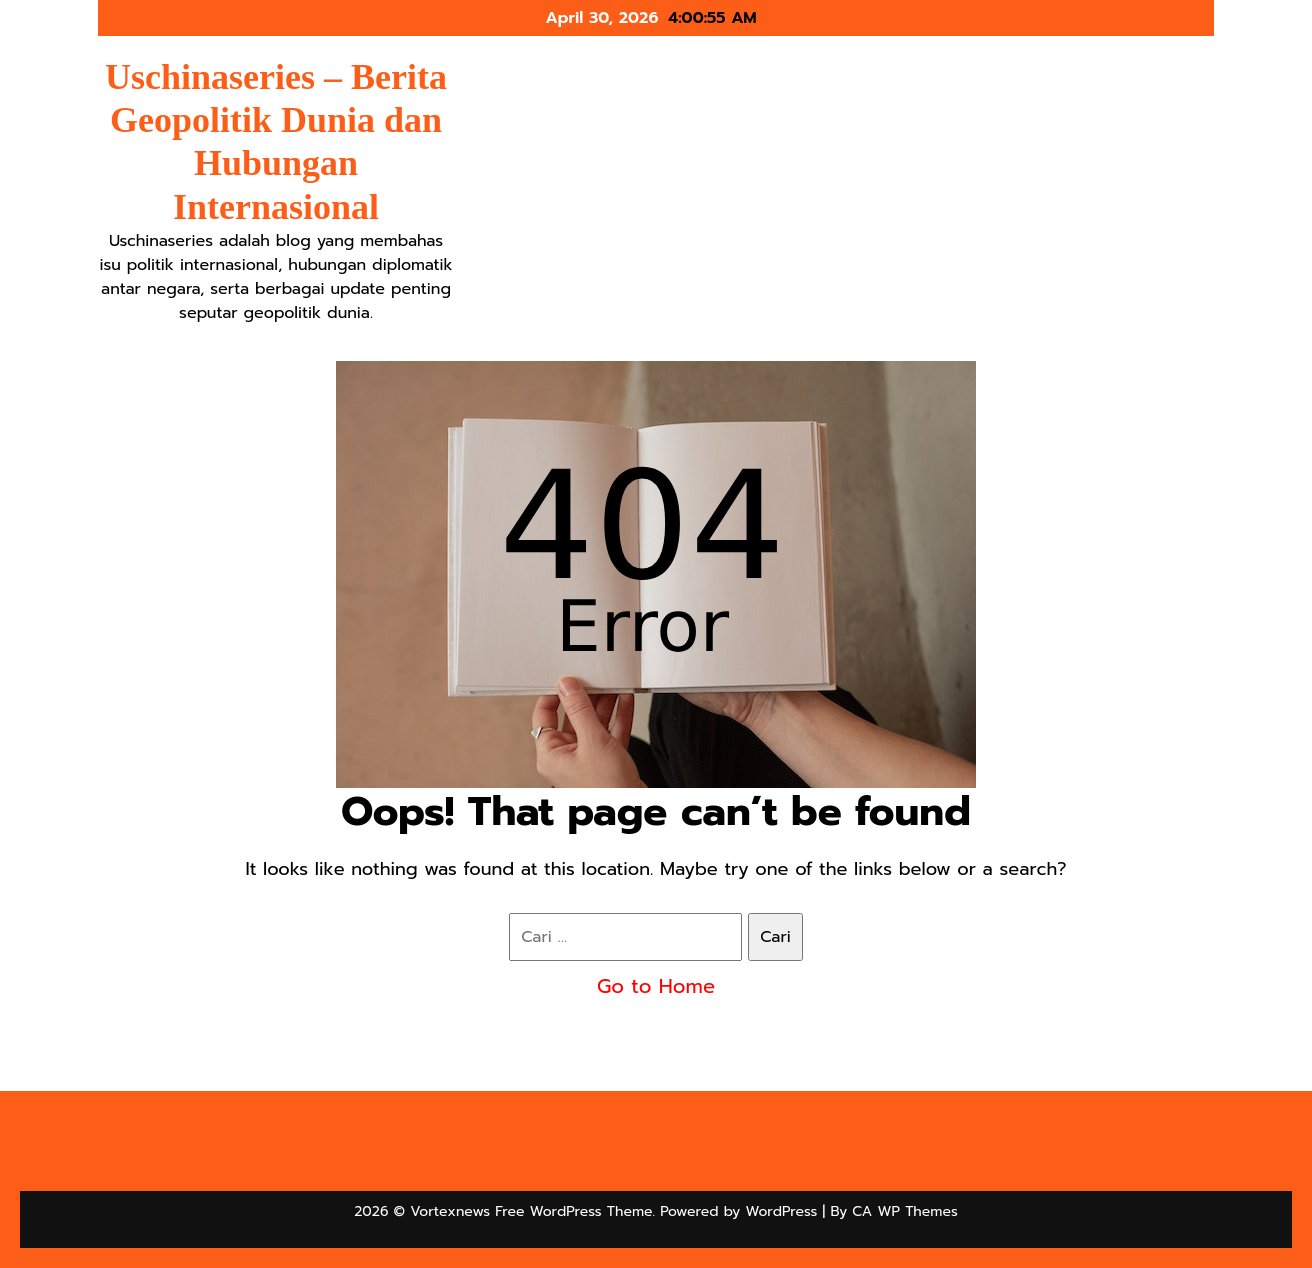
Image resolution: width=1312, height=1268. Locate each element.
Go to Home (656, 986)
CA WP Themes (904, 1211)
